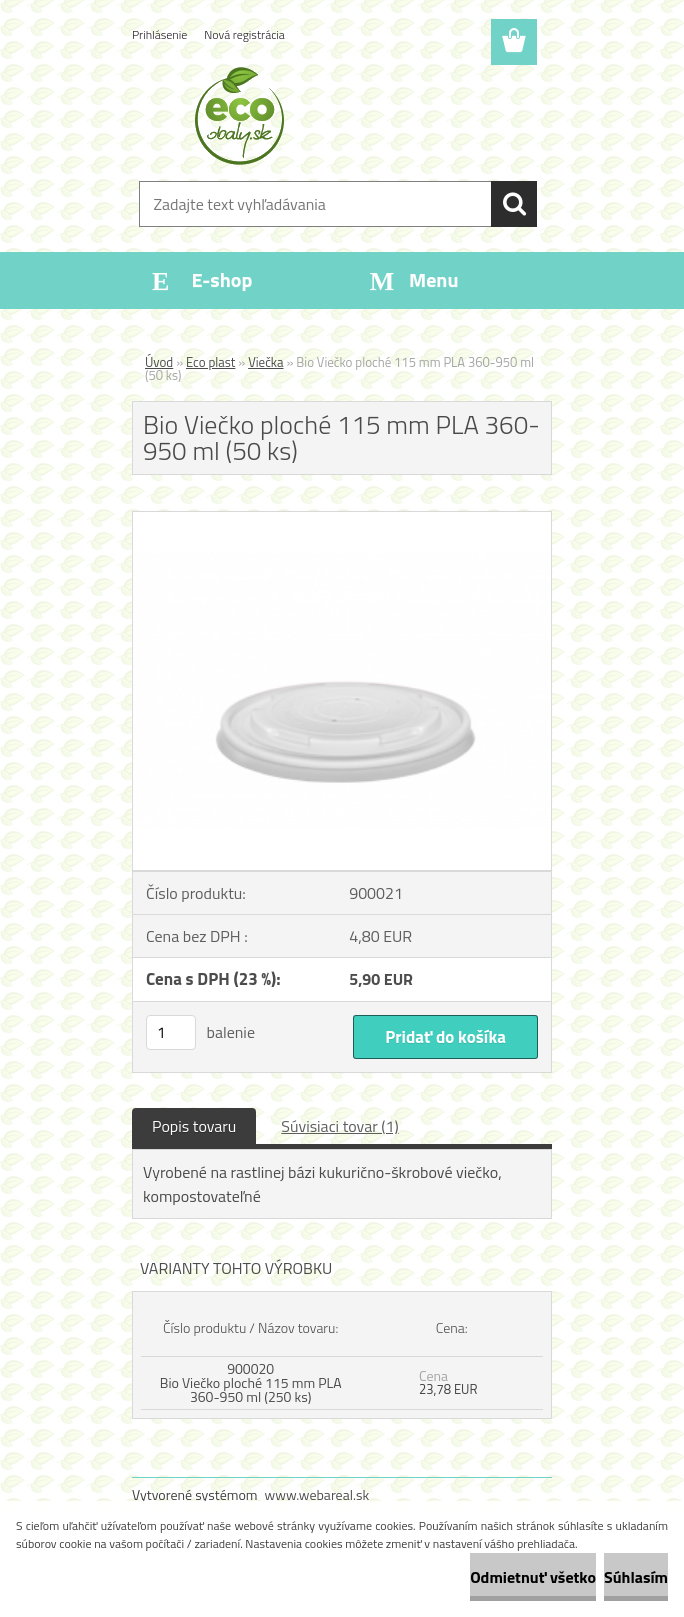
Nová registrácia (244, 34)
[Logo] (329, 116)
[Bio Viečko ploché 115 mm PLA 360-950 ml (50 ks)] (342, 520)
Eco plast (210, 362)
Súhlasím (636, 1577)
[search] (514, 204)
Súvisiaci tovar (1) (339, 1126)
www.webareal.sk (317, 1494)
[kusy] (171, 1032)
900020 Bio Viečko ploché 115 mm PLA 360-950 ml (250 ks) (251, 1382)
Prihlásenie (159, 34)
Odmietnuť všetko (533, 1577)
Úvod (159, 362)
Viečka (265, 362)
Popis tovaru (194, 1126)
